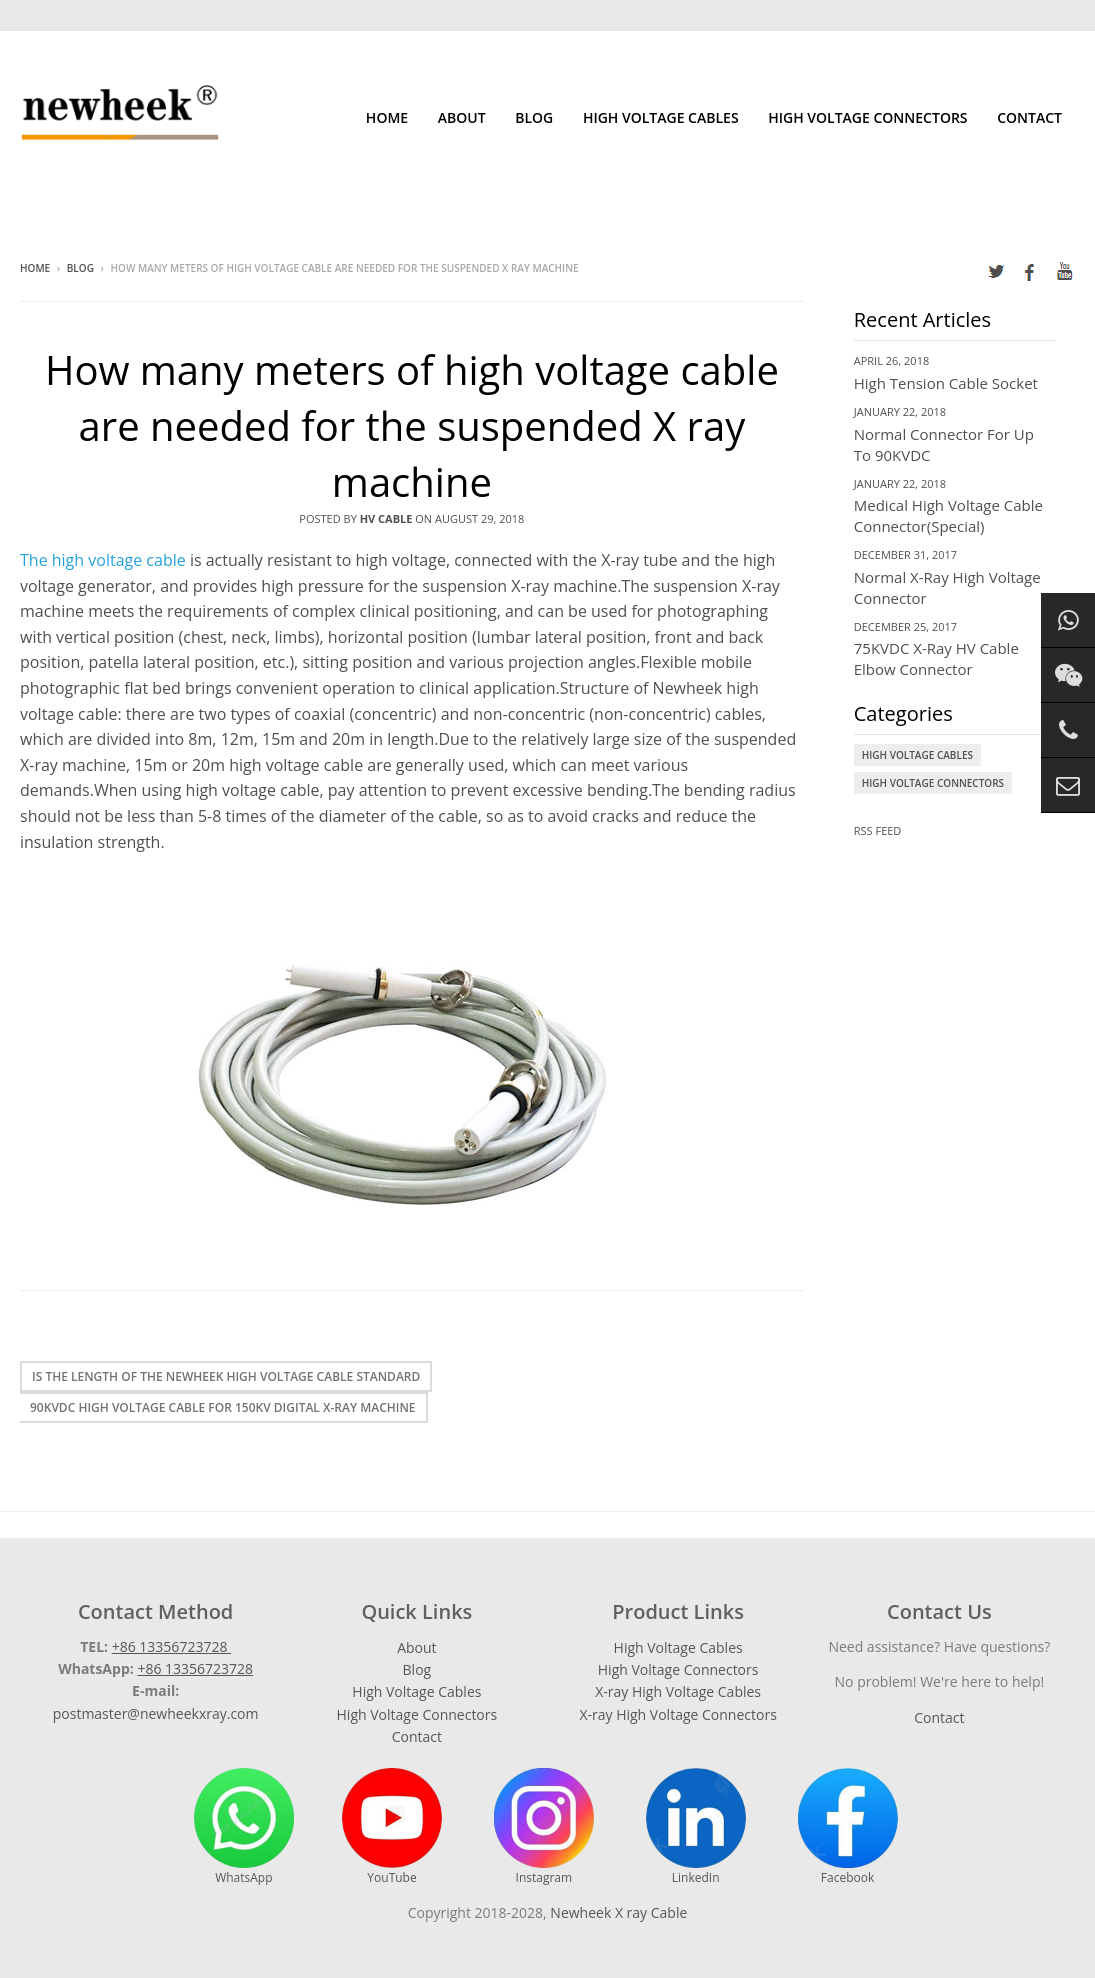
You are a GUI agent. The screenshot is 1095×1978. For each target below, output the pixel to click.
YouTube (392, 1827)
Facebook (848, 1827)
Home (387, 117)
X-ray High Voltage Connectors (677, 1714)
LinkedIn (696, 1827)
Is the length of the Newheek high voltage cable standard (226, 1376)
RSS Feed (878, 830)
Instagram (544, 1827)
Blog (534, 117)
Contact (1029, 117)
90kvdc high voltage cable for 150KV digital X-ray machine (223, 1407)
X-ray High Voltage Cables (678, 1691)
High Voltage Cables (661, 117)
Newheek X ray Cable (618, 1912)
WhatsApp (244, 1827)
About (462, 117)
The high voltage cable (103, 560)
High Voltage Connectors (867, 117)
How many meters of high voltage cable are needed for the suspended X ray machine (412, 425)
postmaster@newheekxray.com (156, 1713)
